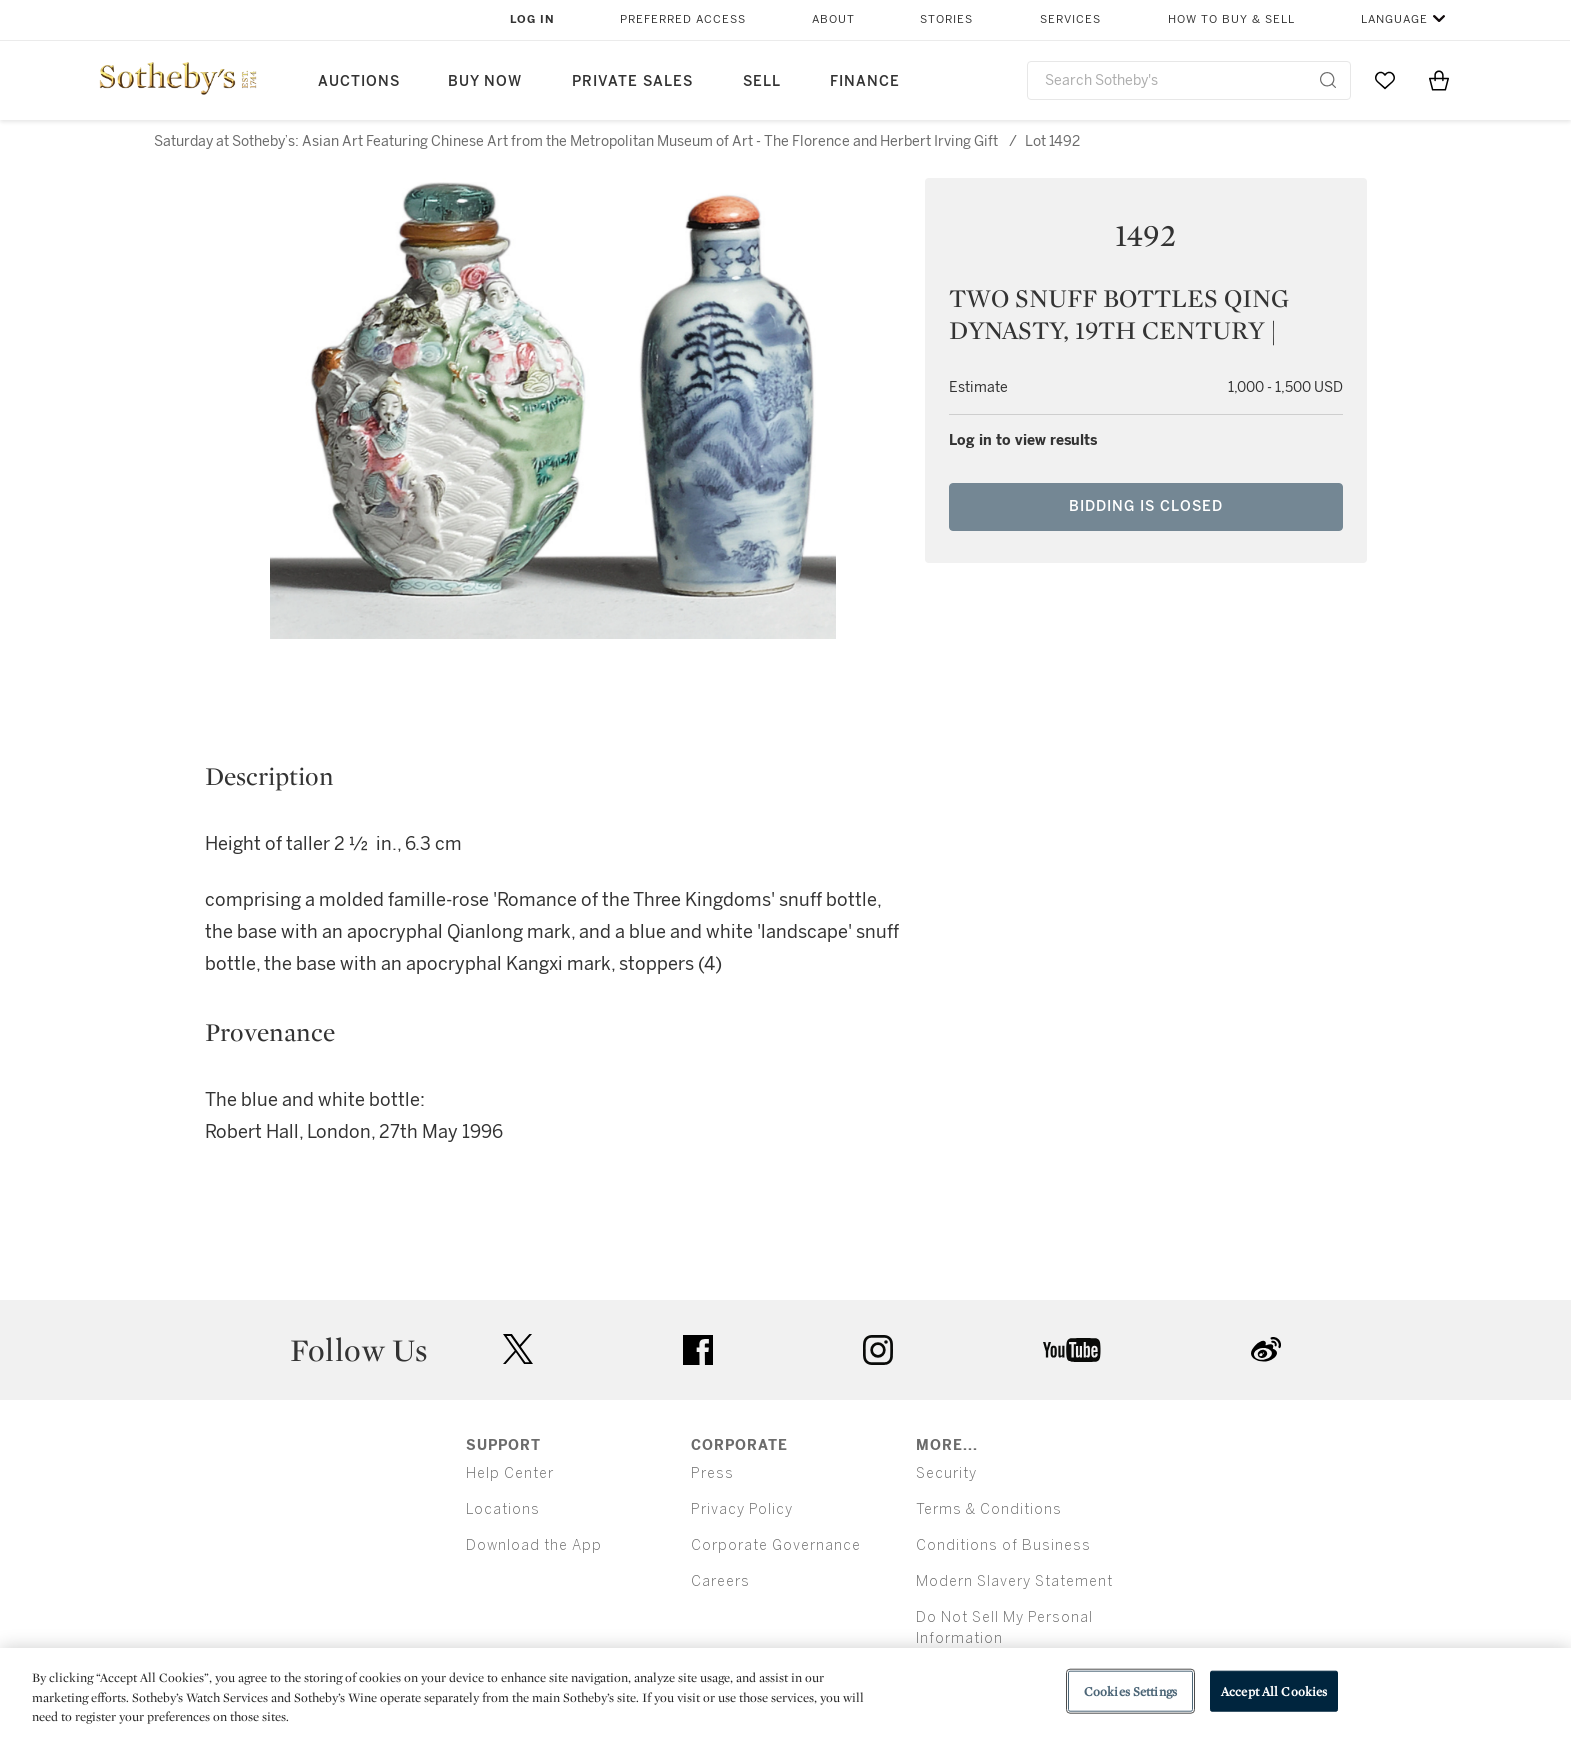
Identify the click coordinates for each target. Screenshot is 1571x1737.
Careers (720, 1581)
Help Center (510, 1473)
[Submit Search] (1328, 80)
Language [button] (1394, 19)
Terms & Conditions (989, 1509)
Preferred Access (683, 19)
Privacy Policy (742, 1509)
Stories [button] (946, 19)
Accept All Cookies (1274, 1690)
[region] (785, 1692)
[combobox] (1189, 80)
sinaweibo (1266, 1349)
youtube (1072, 1350)
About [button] (833, 19)
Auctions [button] (359, 81)
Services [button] (1070, 19)
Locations (503, 1509)
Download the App (534, 1545)
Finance (865, 81)
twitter (518, 1349)
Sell (762, 81)
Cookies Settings (1130, 1690)
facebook (698, 1350)
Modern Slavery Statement (1014, 1581)
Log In (532, 19)
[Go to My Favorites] (1385, 80)
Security (946, 1473)
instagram (878, 1350)
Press (712, 1473)
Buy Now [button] (485, 81)
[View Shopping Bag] (1439, 80)
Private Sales (632, 81)
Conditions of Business (1003, 1545)
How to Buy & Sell (1231, 19)
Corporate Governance (776, 1545)
